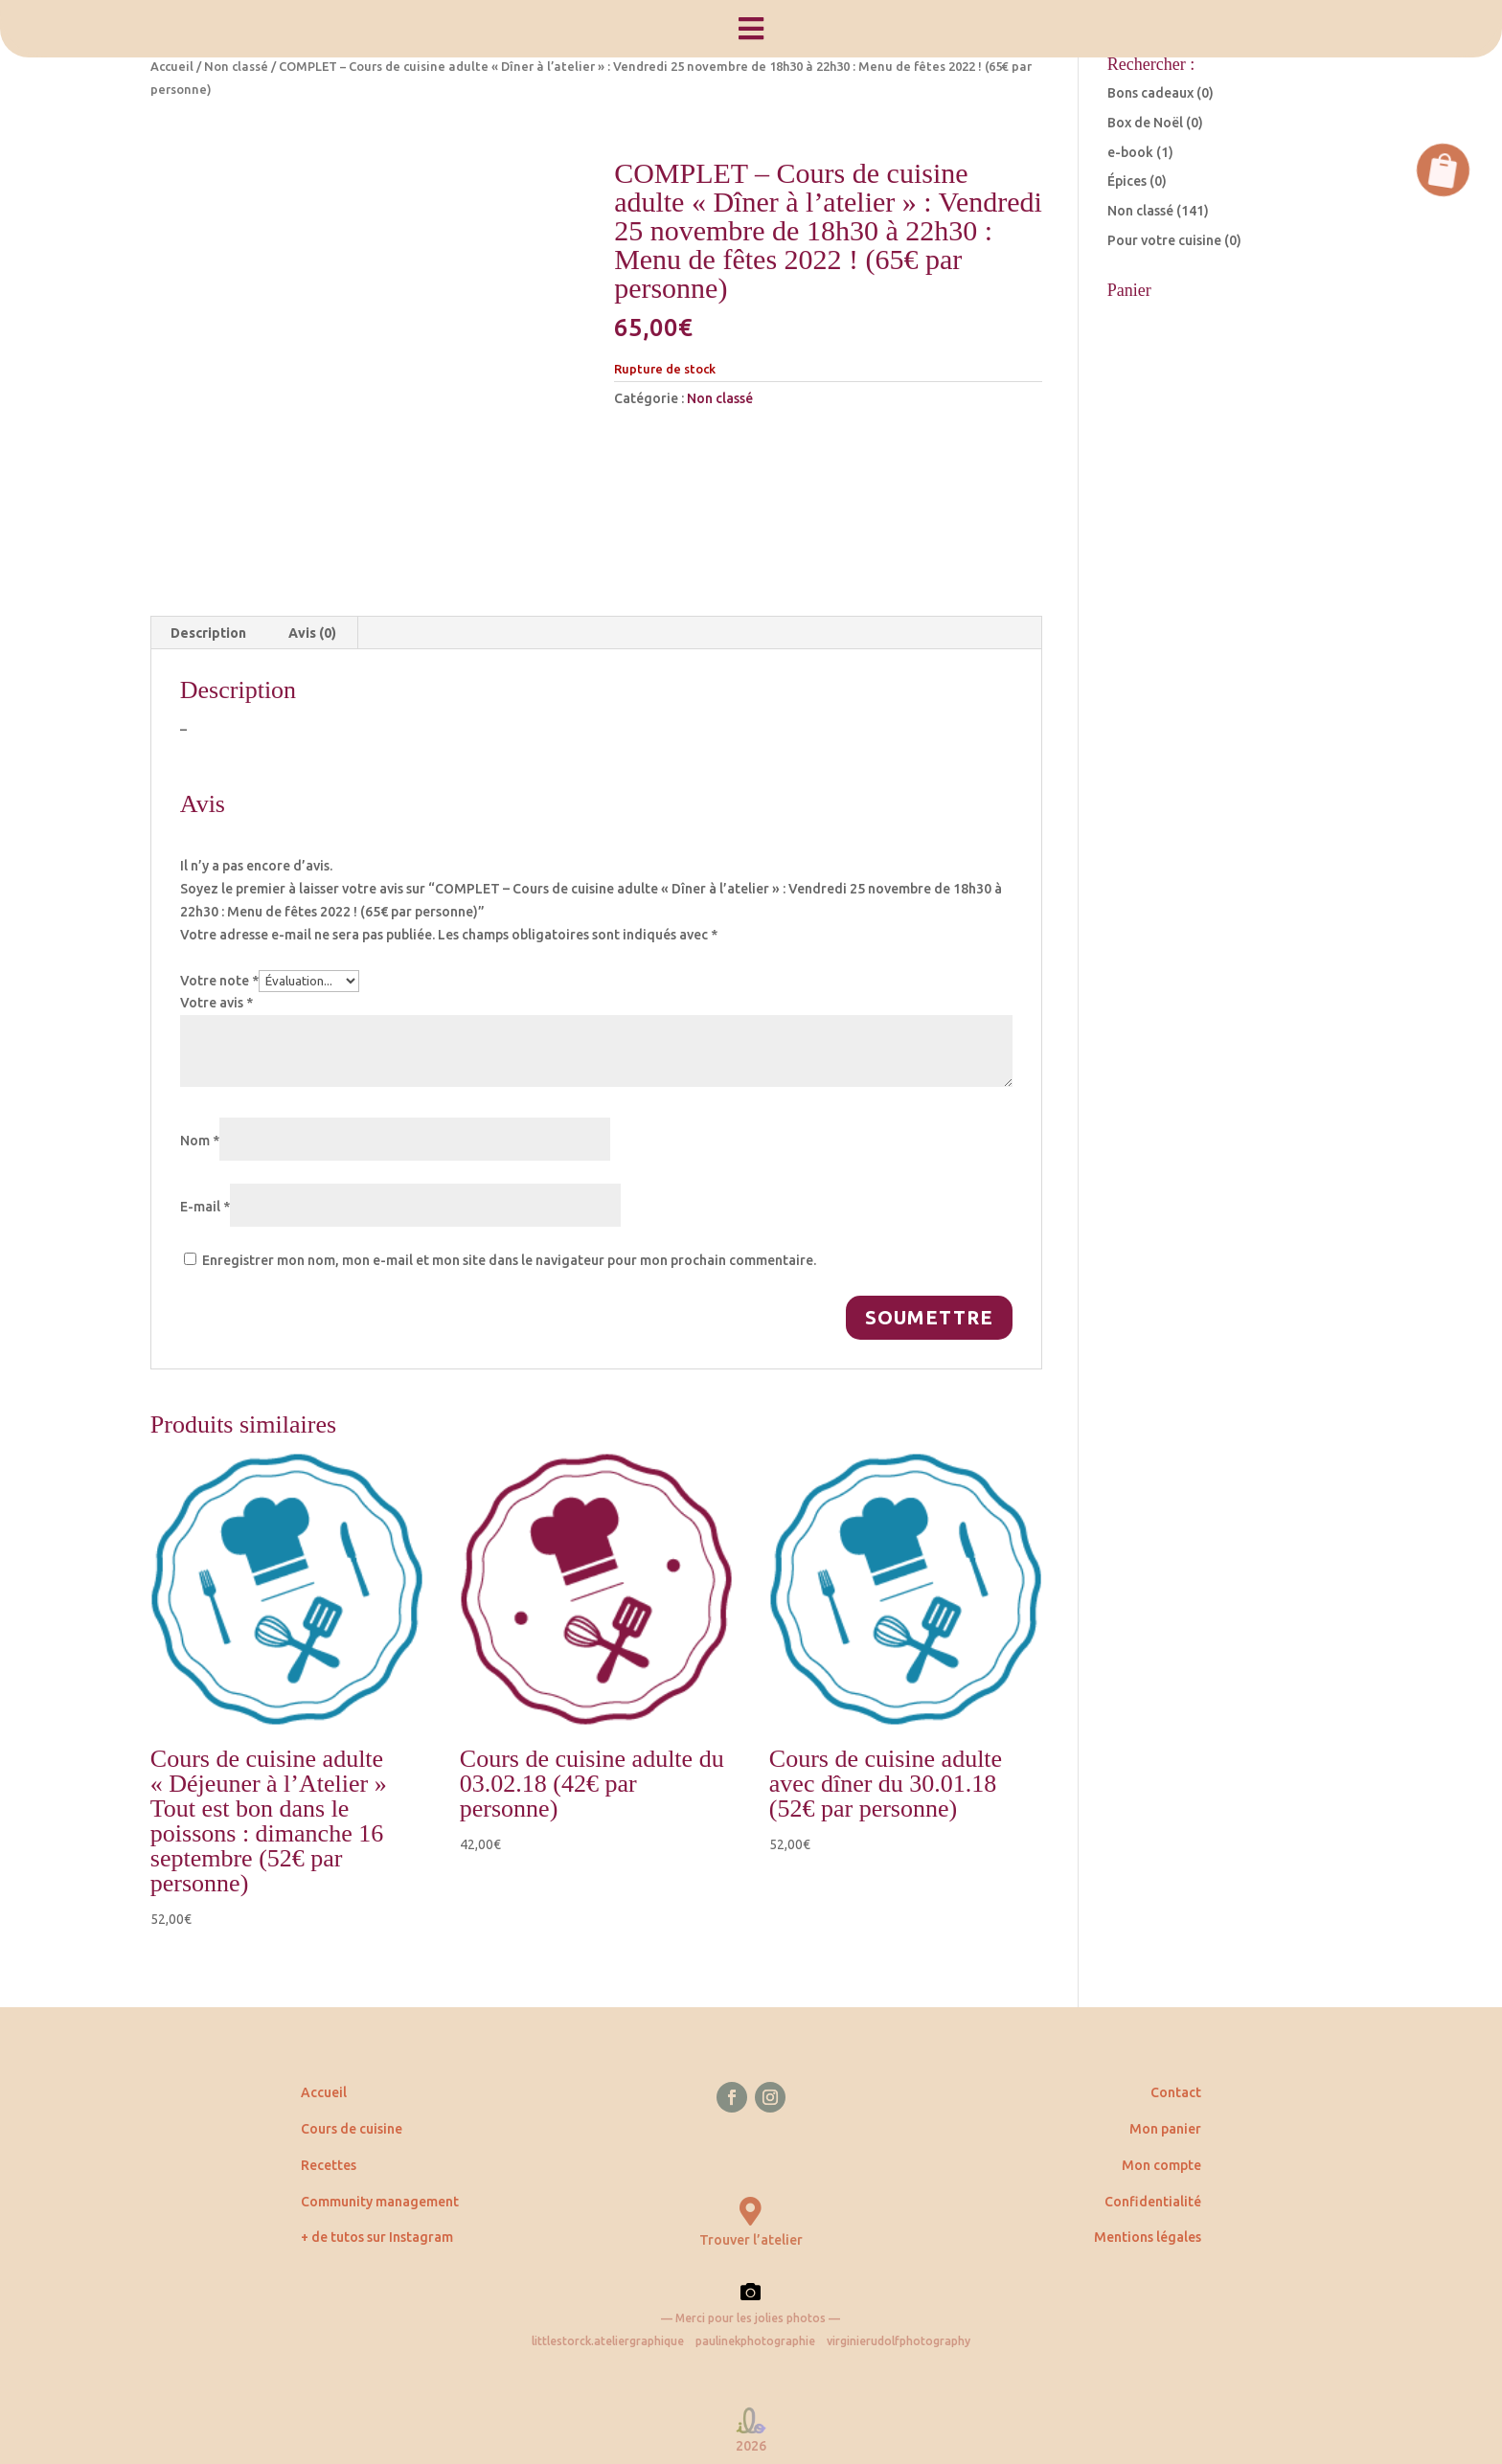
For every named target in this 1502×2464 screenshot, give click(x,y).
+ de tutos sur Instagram (377, 2237)
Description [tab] (208, 633)
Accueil (171, 66)
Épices (1127, 181)
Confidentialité (1152, 2201)
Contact (1175, 2092)
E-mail (205, 1206)
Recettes (328, 2165)
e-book (1130, 152)
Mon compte (1161, 2165)
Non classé (236, 66)
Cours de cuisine (351, 2128)
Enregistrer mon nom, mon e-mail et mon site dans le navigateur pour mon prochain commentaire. (509, 1260)
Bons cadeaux (1150, 93)
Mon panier (1165, 2128)
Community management (380, 2201)
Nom (199, 1140)
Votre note (219, 980)
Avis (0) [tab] (312, 633)
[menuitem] (751, 28)
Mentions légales (1147, 2237)
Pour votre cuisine (1164, 240)
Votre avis (216, 1002)
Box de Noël (1145, 122)
